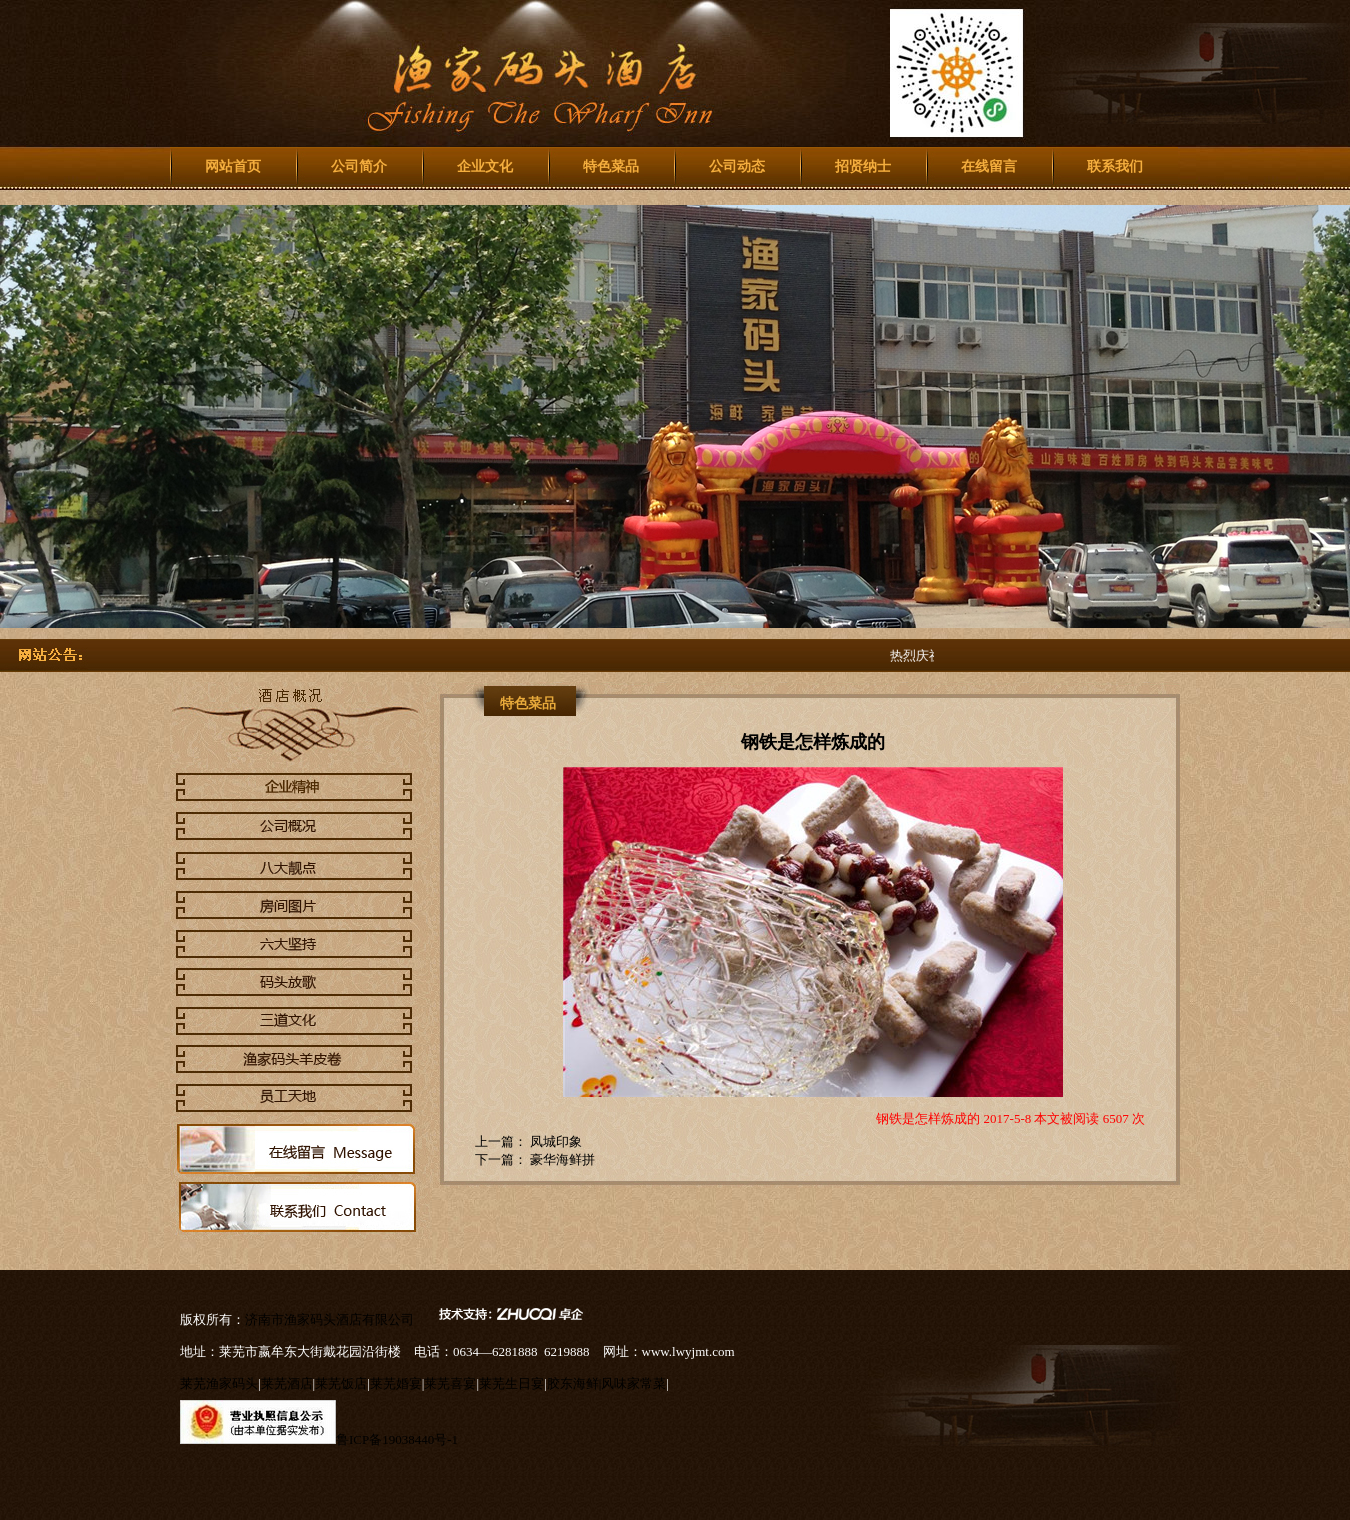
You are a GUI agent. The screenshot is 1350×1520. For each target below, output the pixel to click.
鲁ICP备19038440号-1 (397, 1439)
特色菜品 (611, 166)
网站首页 (233, 166)
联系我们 (1115, 166)
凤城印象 (554, 1141)
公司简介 (359, 166)
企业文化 (485, 166)
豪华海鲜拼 (561, 1159)
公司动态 (737, 166)
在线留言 (989, 166)
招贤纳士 (863, 166)
